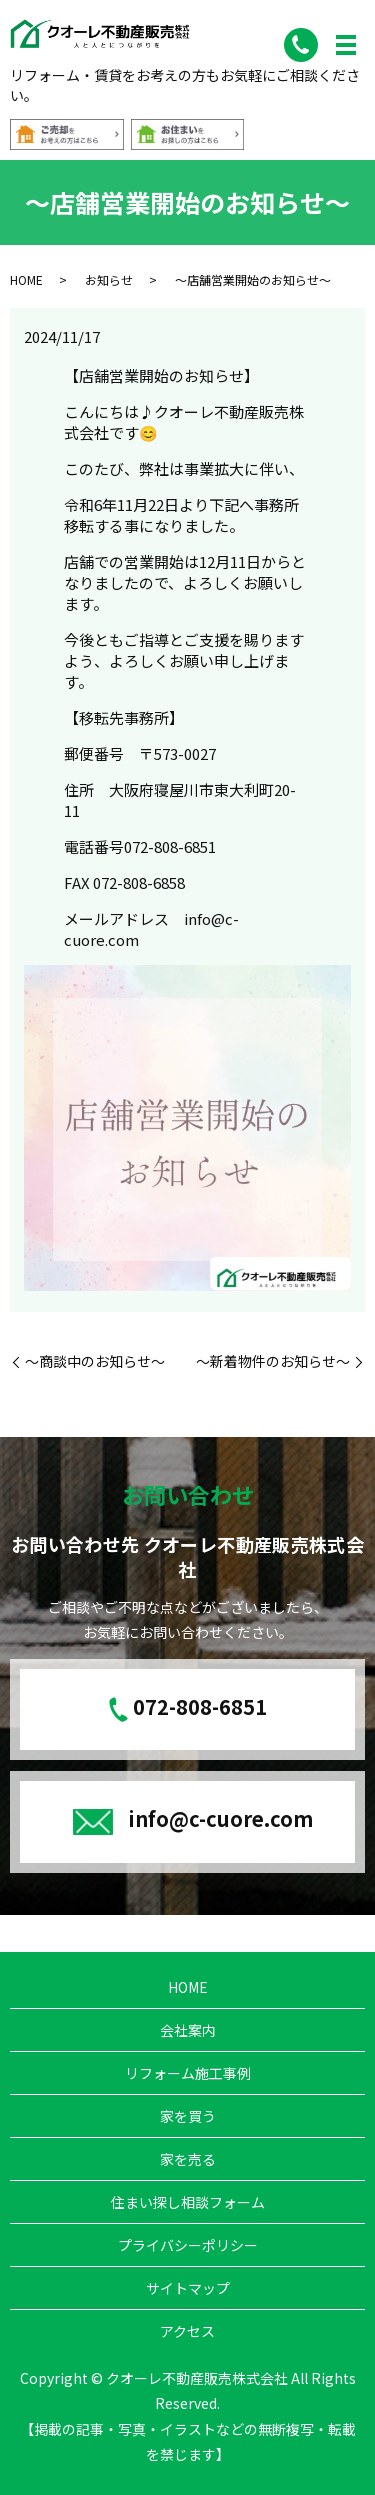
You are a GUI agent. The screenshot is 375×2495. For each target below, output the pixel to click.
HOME (26, 279)
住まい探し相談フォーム (188, 2202)
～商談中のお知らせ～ (95, 1361)
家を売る (188, 2159)
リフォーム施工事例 (188, 2073)
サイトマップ (188, 2288)
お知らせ (109, 279)
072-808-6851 (200, 1707)
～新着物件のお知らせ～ (273, 1361)
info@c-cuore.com (220, 1818)
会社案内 (188, 2030)
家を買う (188, 2116)
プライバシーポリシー (188, 2245)
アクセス (187, 2331)
